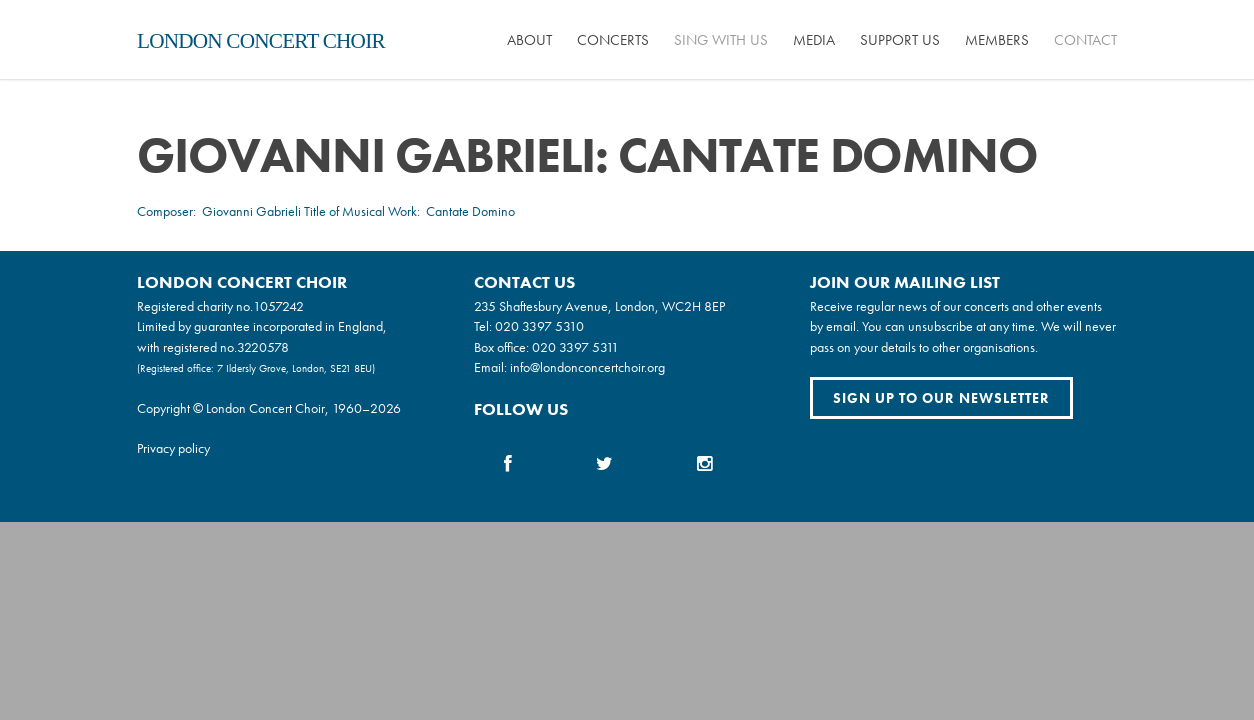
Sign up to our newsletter (941, 398)
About (529, 40)
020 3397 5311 (575, 347)
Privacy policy (173, 448)
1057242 (278, 306)
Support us (900, 40)
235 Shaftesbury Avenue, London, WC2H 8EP (599, 306)
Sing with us (721, 40)
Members (997, 40)
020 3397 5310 (539, 326)
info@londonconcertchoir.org (587, 367)
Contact (1085, 40)
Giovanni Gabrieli (251, 211)
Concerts (613, 40)
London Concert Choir (261, 41)
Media (814, 40)
